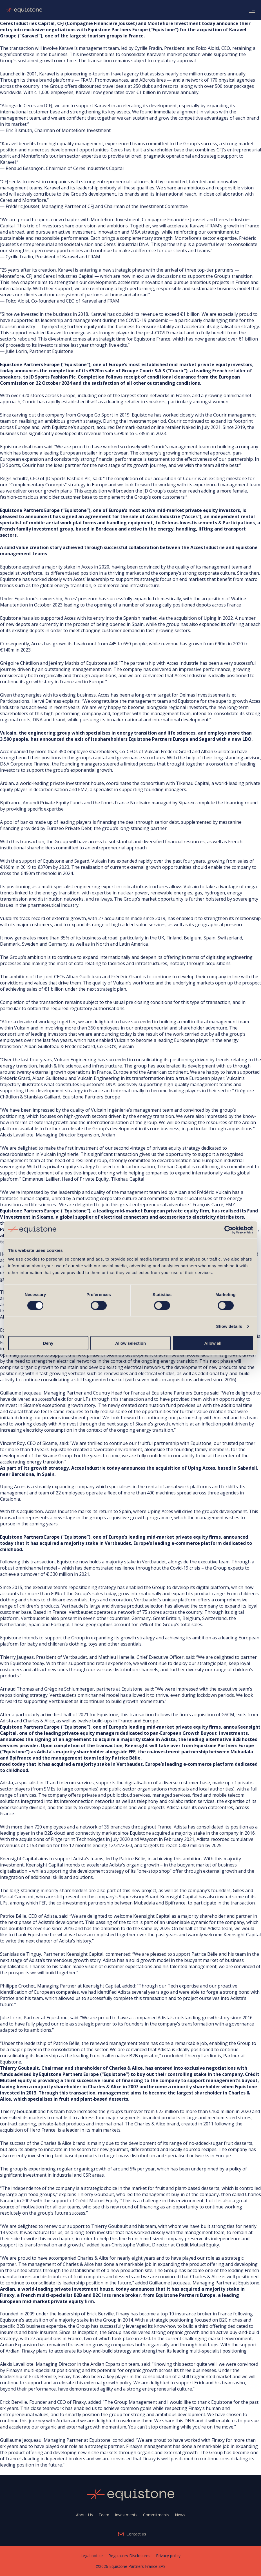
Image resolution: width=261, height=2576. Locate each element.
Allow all (213, 1343)
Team (104, 2514)
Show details (229, 1326)
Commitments (156, 2514)
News (180, 2514)
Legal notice (92, 2555)
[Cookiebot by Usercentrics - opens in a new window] (228, 1229)
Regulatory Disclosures (129, 2555)
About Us (84, 2514)
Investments (126, 2514)
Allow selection (130, 1343)
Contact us (136, 2534)
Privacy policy (168, 2555)
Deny (48, 1343)
